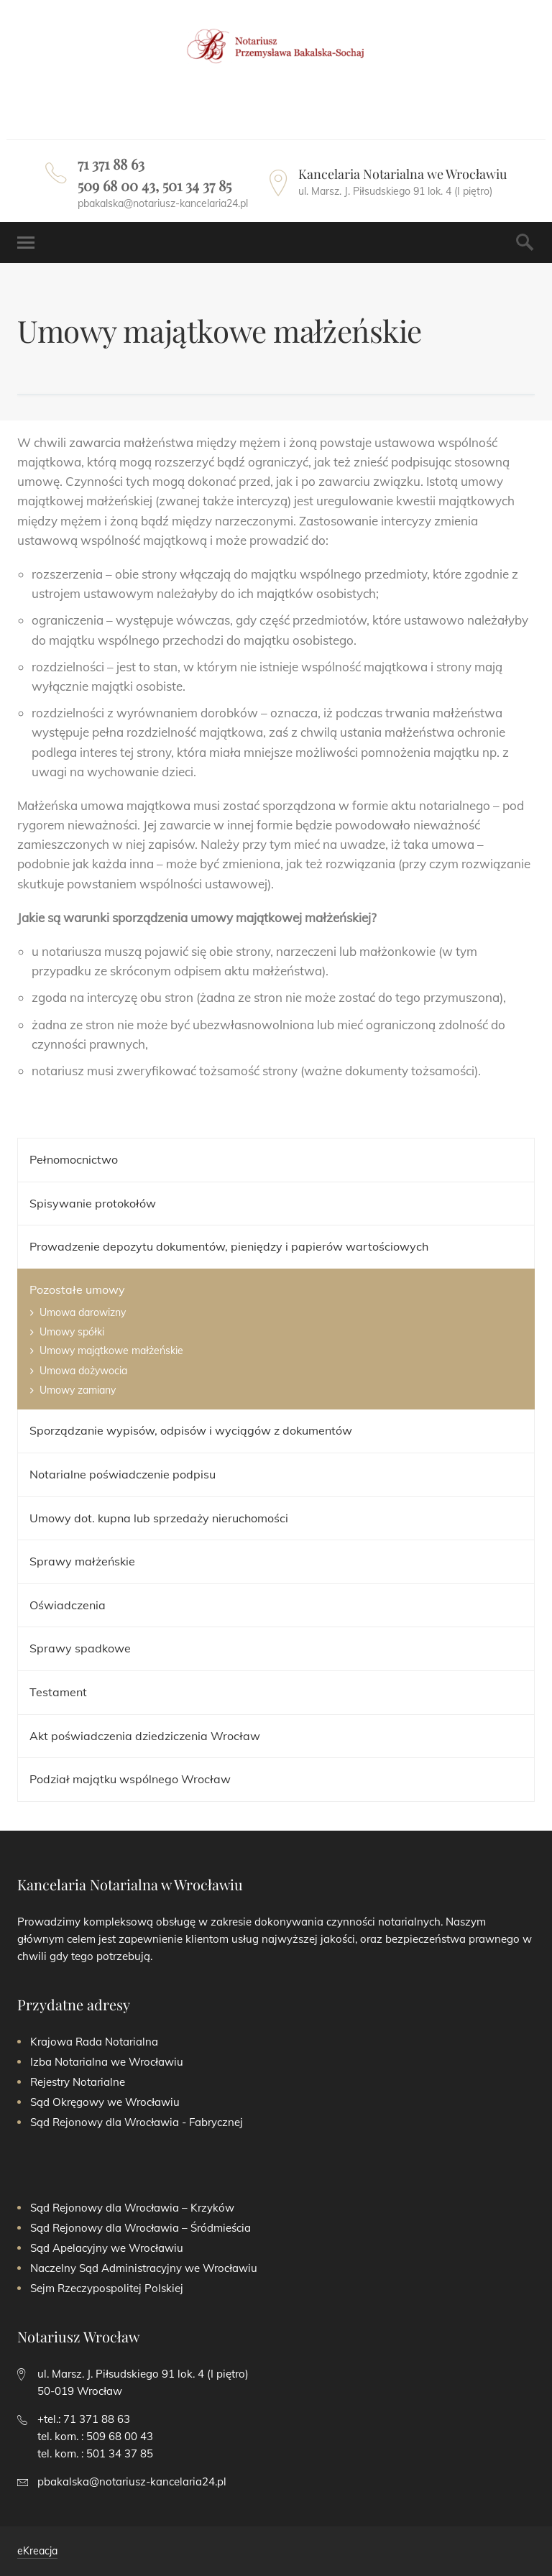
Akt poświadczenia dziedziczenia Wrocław (144, 1736)
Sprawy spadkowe (80, 1648)
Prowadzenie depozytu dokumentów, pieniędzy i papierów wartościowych (228, 1246)
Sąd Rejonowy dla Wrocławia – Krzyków (132, 2207)
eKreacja (37, 2550)
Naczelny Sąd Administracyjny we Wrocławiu (143, 2268)
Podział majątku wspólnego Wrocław (130, 1779)
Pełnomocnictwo (73, 1159)
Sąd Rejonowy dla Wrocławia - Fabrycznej (136, 2122)
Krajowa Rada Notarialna (94, 2041)
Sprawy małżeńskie (82, 1561)
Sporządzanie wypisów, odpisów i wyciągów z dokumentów (190, 1430)
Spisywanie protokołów (92, 1203)
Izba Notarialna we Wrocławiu (106, 2062)
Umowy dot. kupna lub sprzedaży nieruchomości (158, 1518)
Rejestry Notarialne (77, 2082)
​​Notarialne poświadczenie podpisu (122, 1474)
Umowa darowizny (83, 1312)
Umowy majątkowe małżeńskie (111, 1350)
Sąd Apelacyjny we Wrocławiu (106, 2248)
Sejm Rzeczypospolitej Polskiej (106, 2288)
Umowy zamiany (78, 1390)
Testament (58, 1692)
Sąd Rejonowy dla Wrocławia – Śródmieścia (140, 2228)
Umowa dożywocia (83, 1370)
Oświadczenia (67, 1605)
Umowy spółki (72, 1331)
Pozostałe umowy (77, 1289)
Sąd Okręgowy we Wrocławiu (105, 2102)
